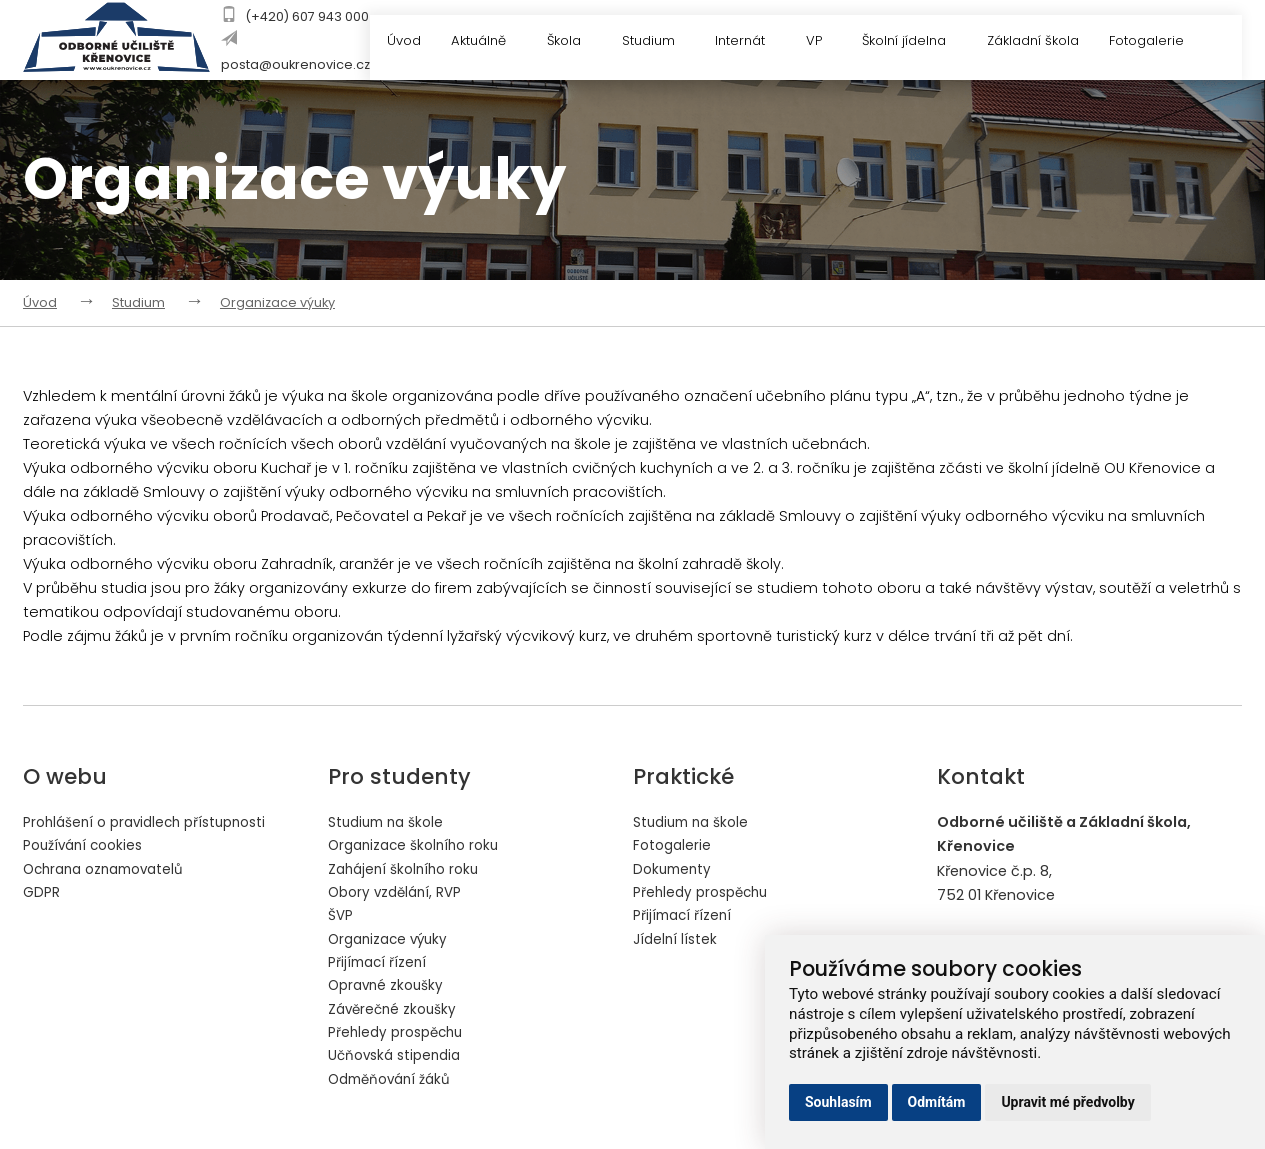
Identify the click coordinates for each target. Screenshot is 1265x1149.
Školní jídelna (922, 42)
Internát (755, 42)
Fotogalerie (1168, 42)
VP (830, 42)
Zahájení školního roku (408, 870)
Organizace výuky (277, 302)
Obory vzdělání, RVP (399, 894)
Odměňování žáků (394, 1086)
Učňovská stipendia (399, 1062)
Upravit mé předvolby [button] (1067, 1102)
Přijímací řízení (379, 966)
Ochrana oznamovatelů (110, 870)
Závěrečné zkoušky (396, 1014)
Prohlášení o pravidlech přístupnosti (153, 822)
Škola (574, 42)
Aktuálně (488, 42)
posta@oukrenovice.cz (295, 64)
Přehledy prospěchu (400, 1038)
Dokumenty (674, 870)
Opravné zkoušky (389, 990)
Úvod (402, 42)
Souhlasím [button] (838, 1102)
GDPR (41, 894)
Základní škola (1043, 42)
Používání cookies (87, 846)
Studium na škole (390, 822)
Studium (660, 42)
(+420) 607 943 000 (307, 16)
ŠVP (341, 918)
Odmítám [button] (937, 1102)
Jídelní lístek (677, 942)
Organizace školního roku (419, 846)
